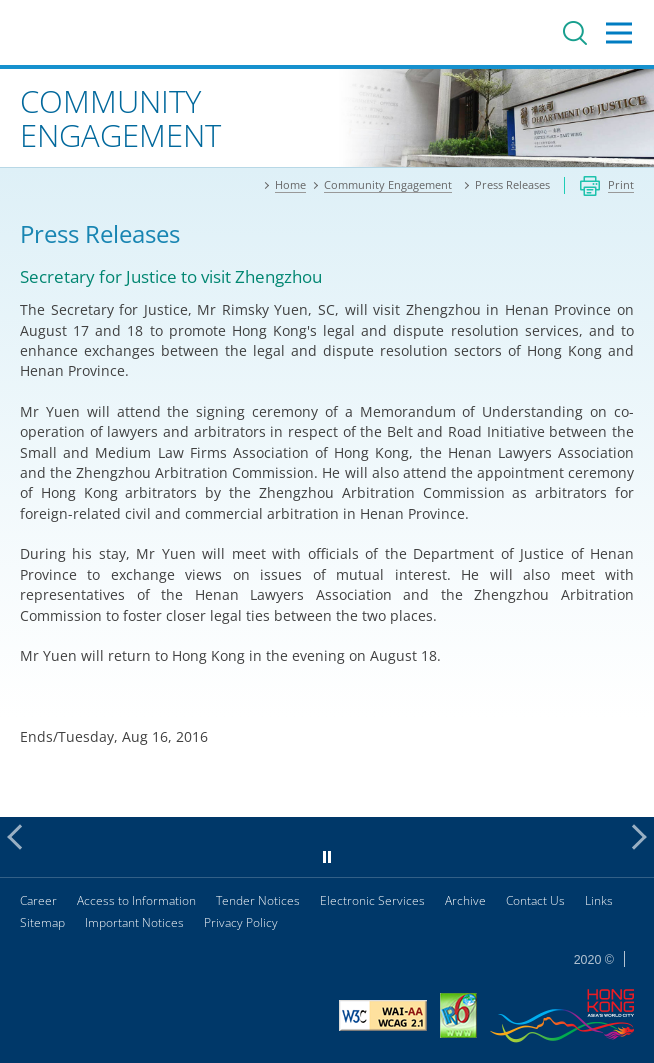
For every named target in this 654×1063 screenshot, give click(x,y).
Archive (465, 900)
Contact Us (535, 900)
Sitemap (42, 922)
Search (575, 33)
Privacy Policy (241, 922)
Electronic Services (372, 900)
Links (599, 900)
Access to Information (136, 900)
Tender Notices (258, 900)
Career (38, 900)
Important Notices (134, 922)
